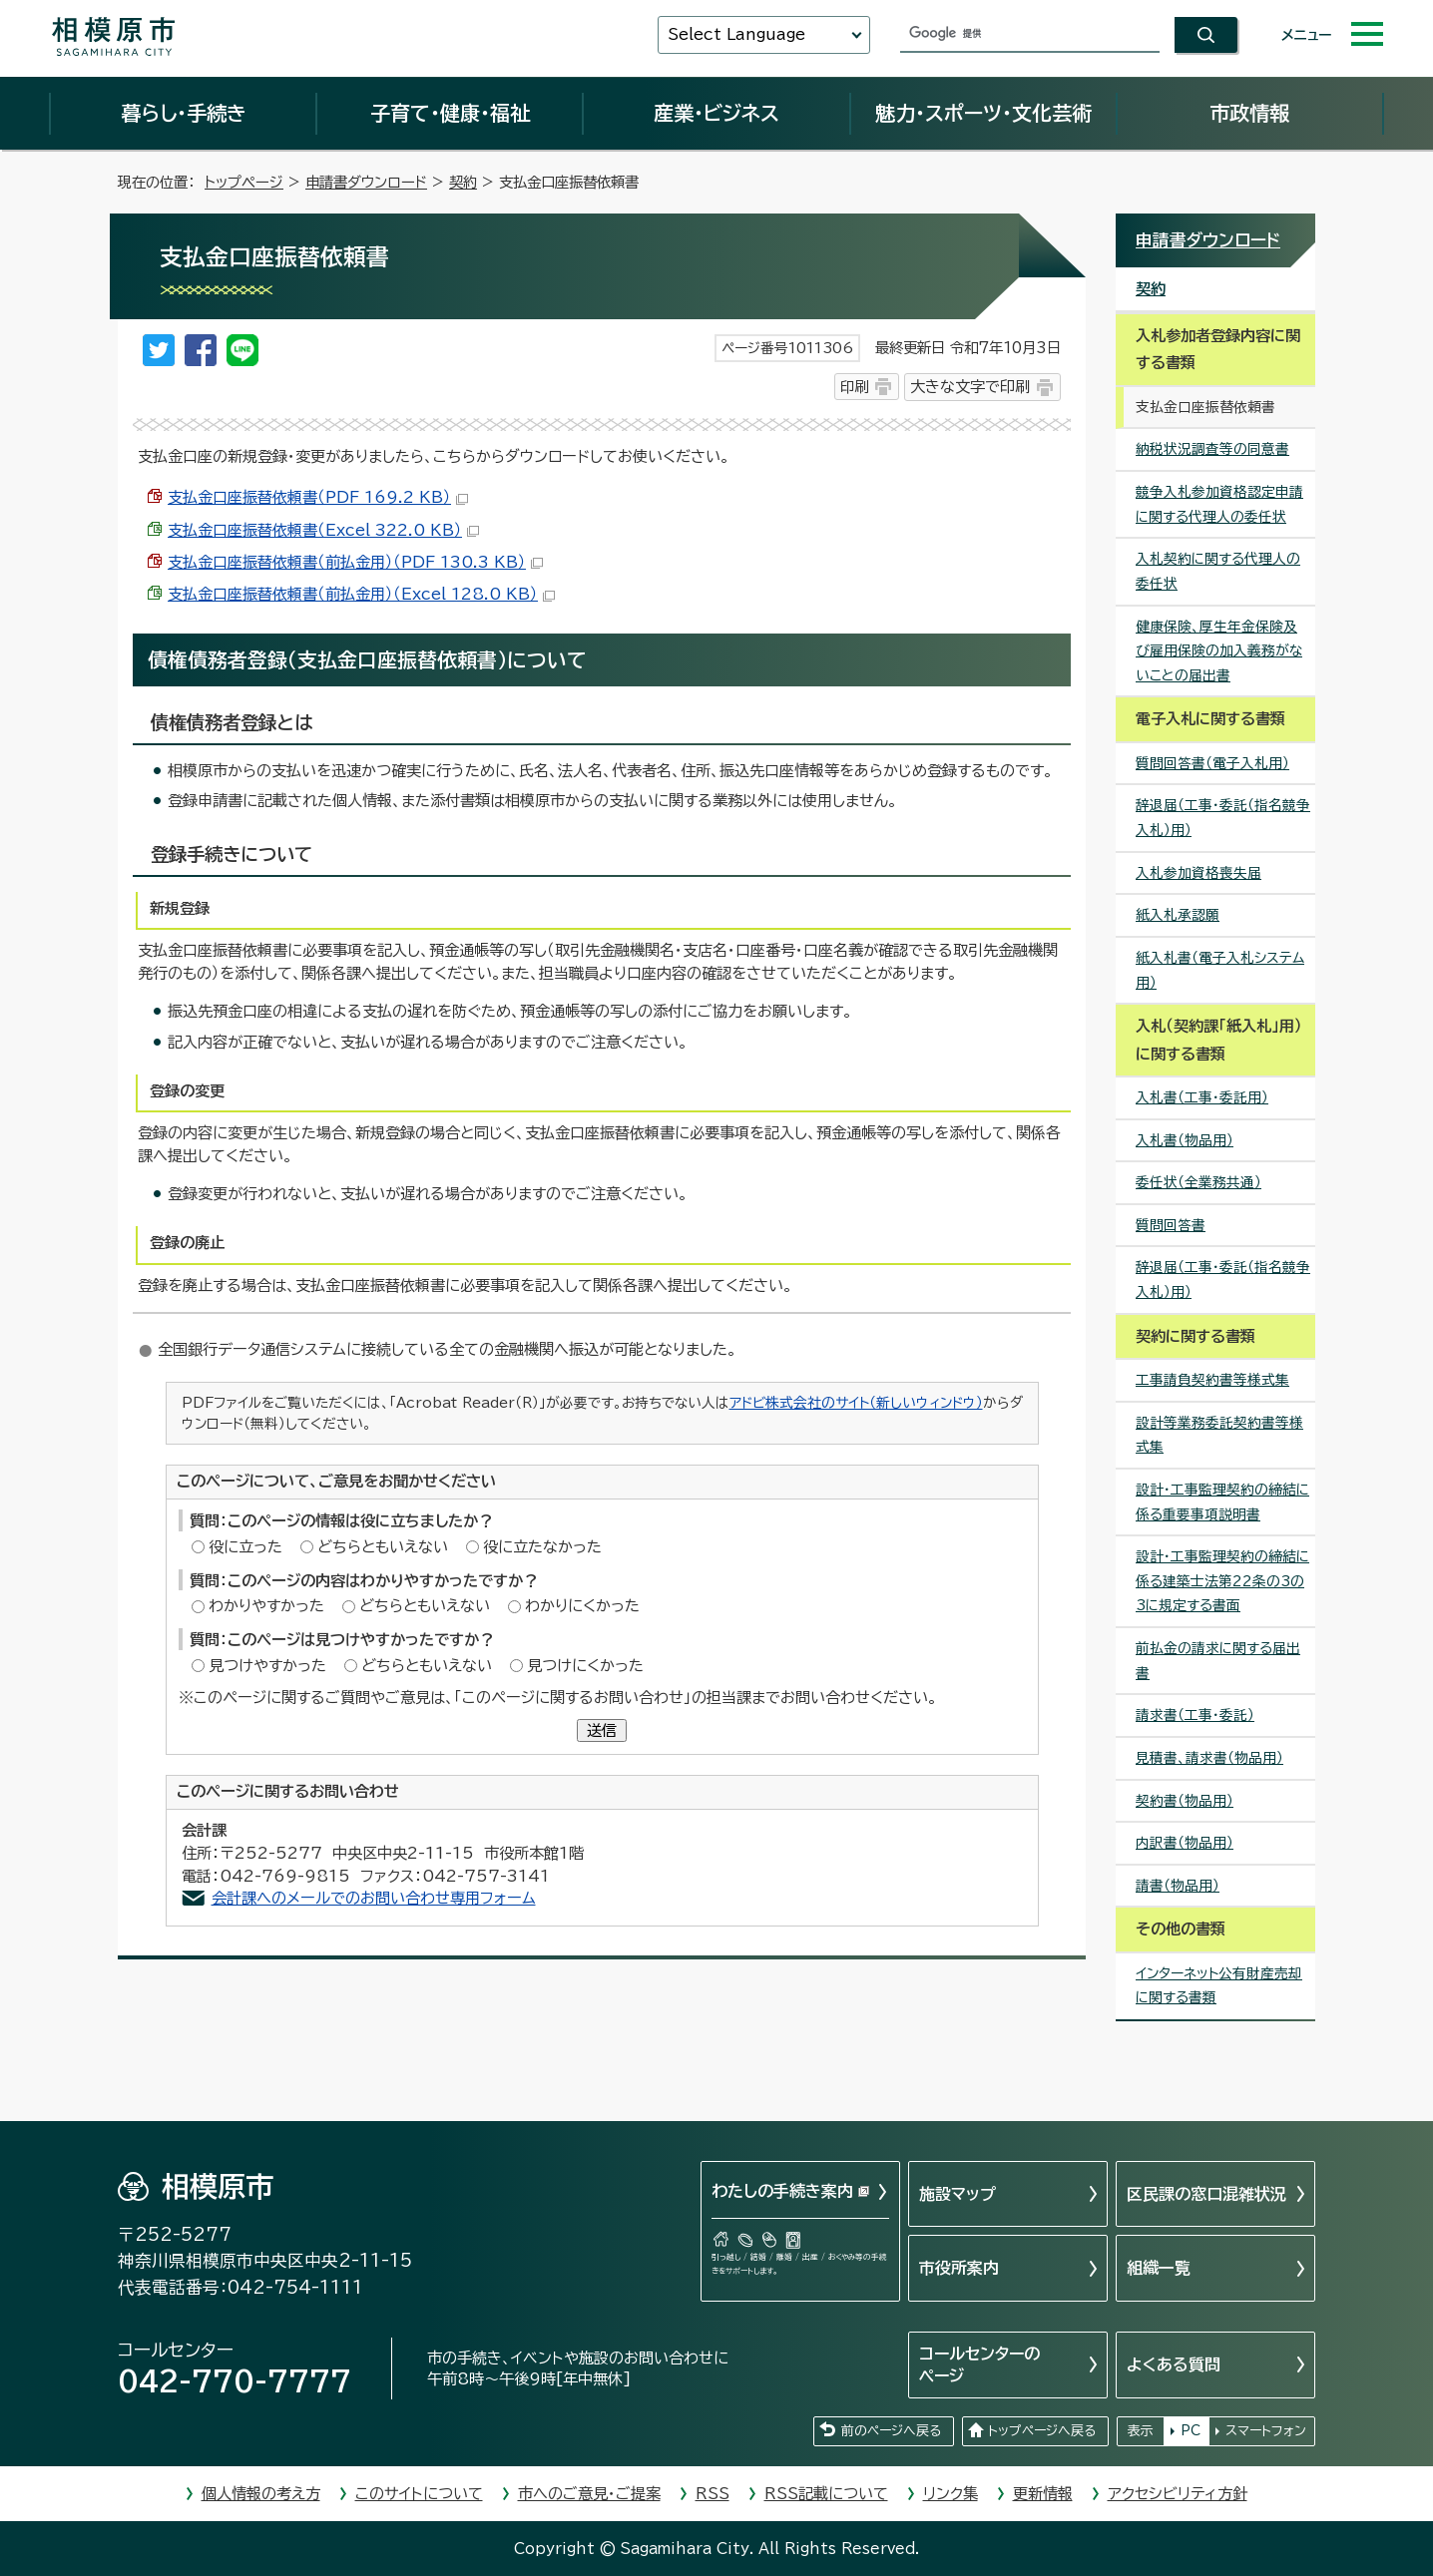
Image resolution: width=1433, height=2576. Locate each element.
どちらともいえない (382, 1546)
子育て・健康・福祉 (450, 113)
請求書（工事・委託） (1195, 1715)
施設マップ (957, 2194)
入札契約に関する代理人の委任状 (1218, 571)
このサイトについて (419, 2493)
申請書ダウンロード (366, 182)
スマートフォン (1265, 2430)
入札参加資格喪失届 (1198, 873)
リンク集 (950, 2493)
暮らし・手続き (183, 113)
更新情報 (1043, 2493)
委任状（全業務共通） (1198, 1182)
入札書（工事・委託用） (1202, 1097)
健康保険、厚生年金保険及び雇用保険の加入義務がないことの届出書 (1219, 651)
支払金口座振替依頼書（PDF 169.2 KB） (318, 497)
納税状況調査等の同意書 (1212, 449)
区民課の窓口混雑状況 (1206, 2194)
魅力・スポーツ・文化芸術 (983, 113)
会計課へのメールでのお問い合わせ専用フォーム (374, 1898)
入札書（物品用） (1184, 1140)
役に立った (245, 1546)
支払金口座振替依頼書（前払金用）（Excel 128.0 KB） (361, 594)
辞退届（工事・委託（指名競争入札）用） (1223, 817)
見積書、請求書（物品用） (1209, 1758)
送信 (602, 1730)
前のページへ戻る (891, 2430)
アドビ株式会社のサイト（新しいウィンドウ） (856, 1403)
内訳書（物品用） (1184, 1843)
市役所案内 (959, 2268)
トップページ (244, 182)
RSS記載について (826, 2493)
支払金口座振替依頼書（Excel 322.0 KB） (323, 530)
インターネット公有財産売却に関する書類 (1219, 1985)
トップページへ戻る (1042, 2430)
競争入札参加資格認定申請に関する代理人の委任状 (1219, 504)
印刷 (854, 386)
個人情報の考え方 (261, 2493)
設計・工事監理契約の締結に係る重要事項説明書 (1222, 1502)
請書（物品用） (1177, 1886)
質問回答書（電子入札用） (1212, 763)
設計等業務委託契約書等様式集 (1219, 1435)
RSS (712, 2493)
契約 (463, 182)
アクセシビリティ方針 (1177, 2493)
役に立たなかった (542, 1546)
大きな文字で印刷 (970, 386)
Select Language (736, 34)
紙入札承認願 (1177, 915)
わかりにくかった (582, 1605)
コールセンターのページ (979, 2364)
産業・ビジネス (716, 113)
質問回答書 (1170, 1225)
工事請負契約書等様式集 (1212, 1380)
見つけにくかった (585, 1665)
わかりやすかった (266, 1605)
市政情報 (1249, 113)
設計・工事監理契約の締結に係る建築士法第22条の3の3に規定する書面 (1222, 1580)
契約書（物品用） (1184, 1801)
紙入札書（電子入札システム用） (1220, 970)
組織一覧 (1159, 2268)
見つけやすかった (267, 1665)
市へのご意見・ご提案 (589, 2493)
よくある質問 (1173, 2364)
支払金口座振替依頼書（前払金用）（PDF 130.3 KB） (355, 562)
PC (1190, 2430)
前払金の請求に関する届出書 (1218, 1660)
